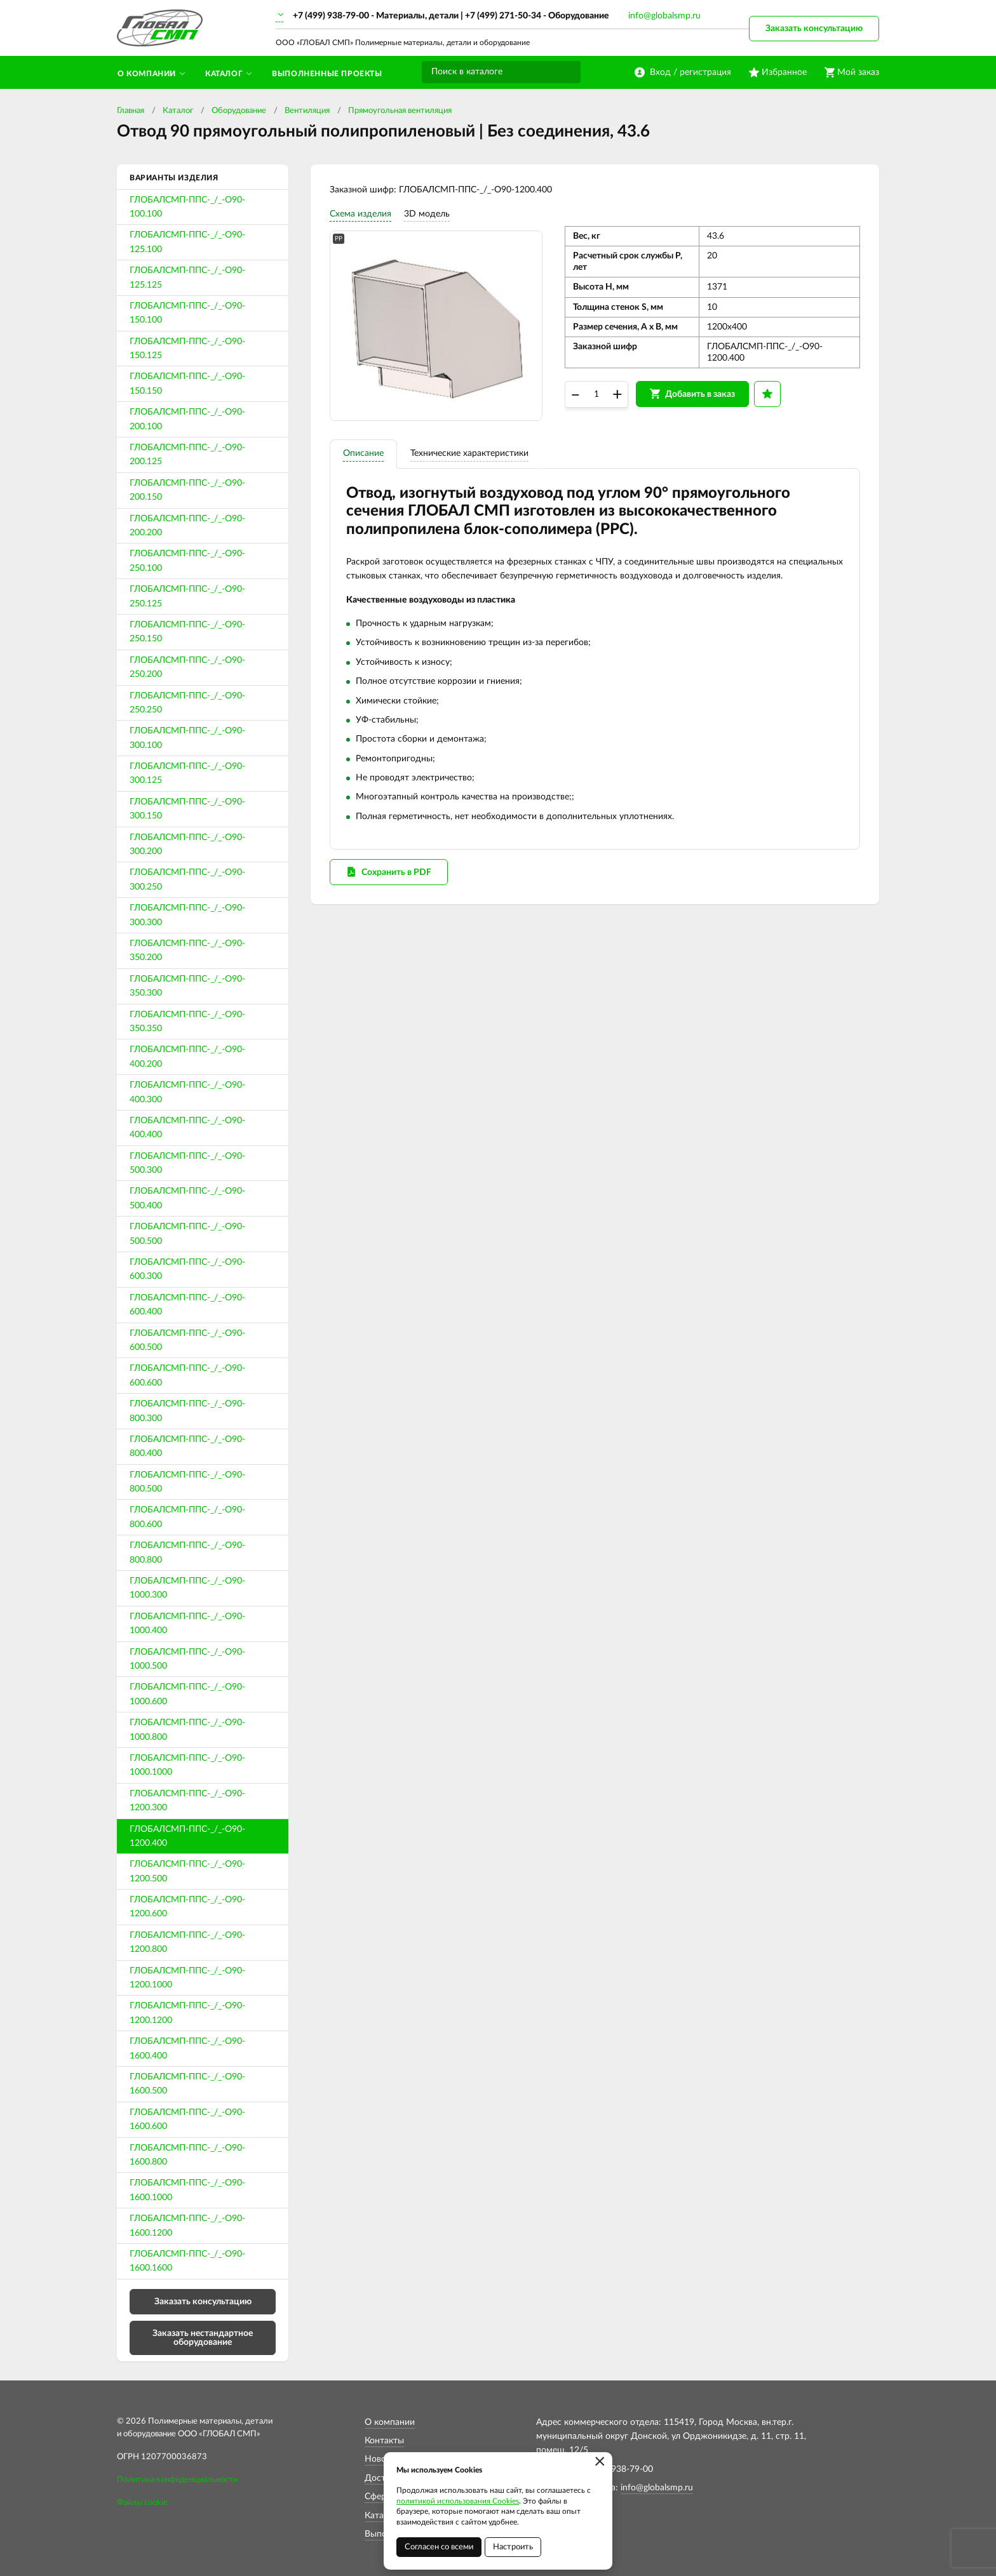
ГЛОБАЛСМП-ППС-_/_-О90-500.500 (187, 1233)
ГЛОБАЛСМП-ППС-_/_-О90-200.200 (187, 525)
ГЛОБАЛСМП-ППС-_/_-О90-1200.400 (187, 1836)
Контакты (384, 2440)
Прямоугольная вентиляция (400, 111)
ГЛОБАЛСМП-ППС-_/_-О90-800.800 (187, 1552)
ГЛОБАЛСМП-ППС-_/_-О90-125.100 (187, 241)
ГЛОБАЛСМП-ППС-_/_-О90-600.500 (187, 1340)
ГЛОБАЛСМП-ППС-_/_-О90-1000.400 (187, 1623)
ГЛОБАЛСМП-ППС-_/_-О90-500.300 (187, 1163)
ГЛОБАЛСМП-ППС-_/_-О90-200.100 (187, 419)
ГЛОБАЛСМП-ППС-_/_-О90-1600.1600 (187, 2261)
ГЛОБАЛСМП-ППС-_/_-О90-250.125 (187, 596)
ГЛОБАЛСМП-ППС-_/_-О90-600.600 (187, 1375)
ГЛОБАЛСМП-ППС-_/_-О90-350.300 (187, 986)
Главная (130, 111)
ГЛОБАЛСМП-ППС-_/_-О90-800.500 (187, 1482)
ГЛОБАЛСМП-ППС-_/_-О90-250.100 (187, 560)
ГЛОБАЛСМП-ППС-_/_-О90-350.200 (187, 950)
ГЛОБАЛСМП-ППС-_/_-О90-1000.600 (187, 1694)
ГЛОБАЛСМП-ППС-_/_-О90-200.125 (187, 454)
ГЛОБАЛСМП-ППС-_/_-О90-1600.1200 (187, 2225)
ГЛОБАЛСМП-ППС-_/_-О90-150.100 (187, 313)
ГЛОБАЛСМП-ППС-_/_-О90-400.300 (187, 1092)
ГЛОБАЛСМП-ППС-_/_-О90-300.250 (187, 879)
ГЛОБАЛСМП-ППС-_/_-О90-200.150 (187, 490)
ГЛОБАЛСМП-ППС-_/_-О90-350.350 (187, 1021)
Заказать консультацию (814, 28)
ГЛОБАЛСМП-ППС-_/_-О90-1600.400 (187, 2048)
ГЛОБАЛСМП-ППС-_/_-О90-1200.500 (187, 1871)
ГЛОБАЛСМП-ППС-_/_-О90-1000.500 (187, 1659)
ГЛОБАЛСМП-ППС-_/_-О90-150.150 (187, 383)
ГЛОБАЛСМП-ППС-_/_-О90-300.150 (187, 808)
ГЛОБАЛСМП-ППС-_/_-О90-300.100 (187, 737)
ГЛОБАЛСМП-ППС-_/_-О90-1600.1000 (187, 2190)
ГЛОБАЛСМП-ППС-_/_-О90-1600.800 (187, 2155)
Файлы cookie (142, 2503)
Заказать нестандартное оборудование (202, 2338)
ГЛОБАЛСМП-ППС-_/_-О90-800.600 (187, 1516)
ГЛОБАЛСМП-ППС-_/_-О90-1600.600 (187, 2119)
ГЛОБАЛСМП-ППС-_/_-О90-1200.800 (187, 1942)
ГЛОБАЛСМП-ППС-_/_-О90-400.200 (187, 1056)
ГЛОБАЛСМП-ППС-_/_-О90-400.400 (187, 1127)
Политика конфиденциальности (177, 2480)
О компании (390, 2422)
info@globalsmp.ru (664, 15)
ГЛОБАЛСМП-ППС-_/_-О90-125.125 (187, 277)
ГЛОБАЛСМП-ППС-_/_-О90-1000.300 (187, 1588)
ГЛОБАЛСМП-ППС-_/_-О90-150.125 (187, 348)
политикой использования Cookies (457, 2501)
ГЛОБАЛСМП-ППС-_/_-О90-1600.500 (187, 2083)
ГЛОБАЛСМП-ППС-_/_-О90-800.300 (187, 1410)
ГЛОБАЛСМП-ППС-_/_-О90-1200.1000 (187, 1977)
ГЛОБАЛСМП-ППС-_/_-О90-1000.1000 (187, 1765)
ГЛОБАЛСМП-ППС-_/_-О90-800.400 (187, 1446)
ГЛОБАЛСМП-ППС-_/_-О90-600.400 (187, 1304)
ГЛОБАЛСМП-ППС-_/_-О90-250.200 (187, 667)
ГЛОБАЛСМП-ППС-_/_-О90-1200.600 (187, 1906)
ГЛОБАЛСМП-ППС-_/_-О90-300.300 (187, 915)
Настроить (513, 2547)
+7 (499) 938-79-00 (331, 15)
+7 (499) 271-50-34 (503, 15)
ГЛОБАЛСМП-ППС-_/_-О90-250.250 (187, 702)
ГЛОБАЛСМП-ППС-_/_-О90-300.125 (187, 773)
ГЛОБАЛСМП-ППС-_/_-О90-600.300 (187, 1269)
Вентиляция (307, 111)
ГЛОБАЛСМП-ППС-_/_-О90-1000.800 (187, 1729)
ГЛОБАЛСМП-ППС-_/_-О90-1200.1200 (187, 2012)
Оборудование (239, 111)
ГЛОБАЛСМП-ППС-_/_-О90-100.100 (187, 207)
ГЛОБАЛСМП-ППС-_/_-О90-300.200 (187, 844)
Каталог (178, 111)
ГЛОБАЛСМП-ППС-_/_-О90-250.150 (187, 631)
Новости (382, 2459)
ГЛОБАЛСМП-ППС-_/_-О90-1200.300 (187, 1800)
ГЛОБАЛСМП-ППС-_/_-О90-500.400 (187, 1198)
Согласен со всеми (439, 2547)
